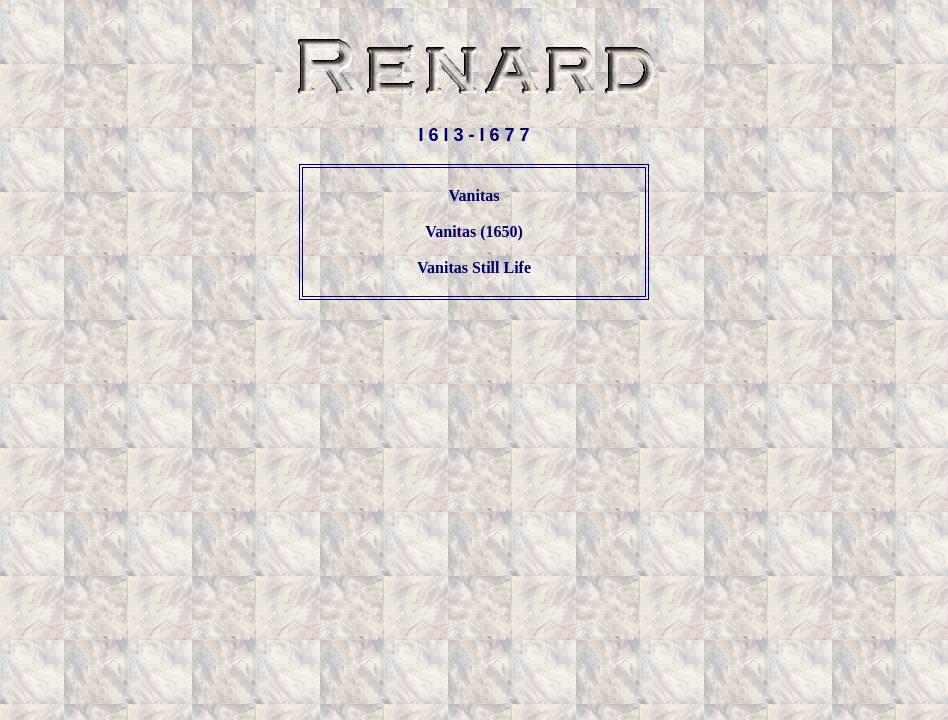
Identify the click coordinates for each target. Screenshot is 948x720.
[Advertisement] (474, 363)
